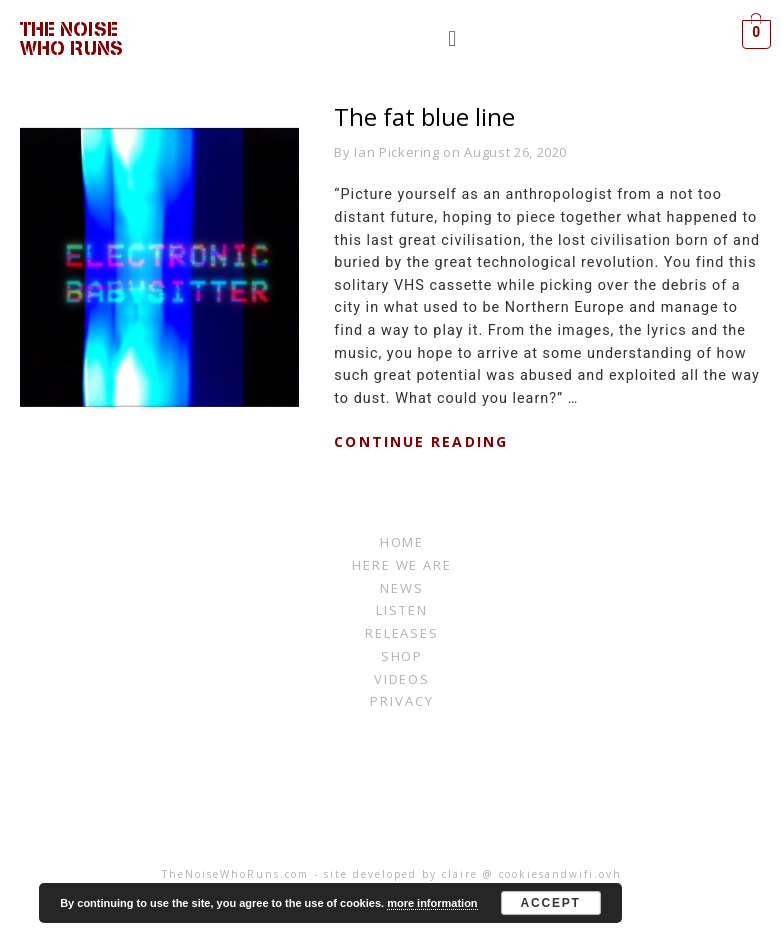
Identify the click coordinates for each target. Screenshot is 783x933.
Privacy (402, 701)
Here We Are (402, 565)
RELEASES (402, 633)
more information (432, 903)
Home (402, 542)
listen (402, 610)
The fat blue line (424, 116)
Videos (402, 679)
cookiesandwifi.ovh (560, 874)
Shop (402, 656)
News (402, 588)
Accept (551, 903)
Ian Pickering (396, 152)
